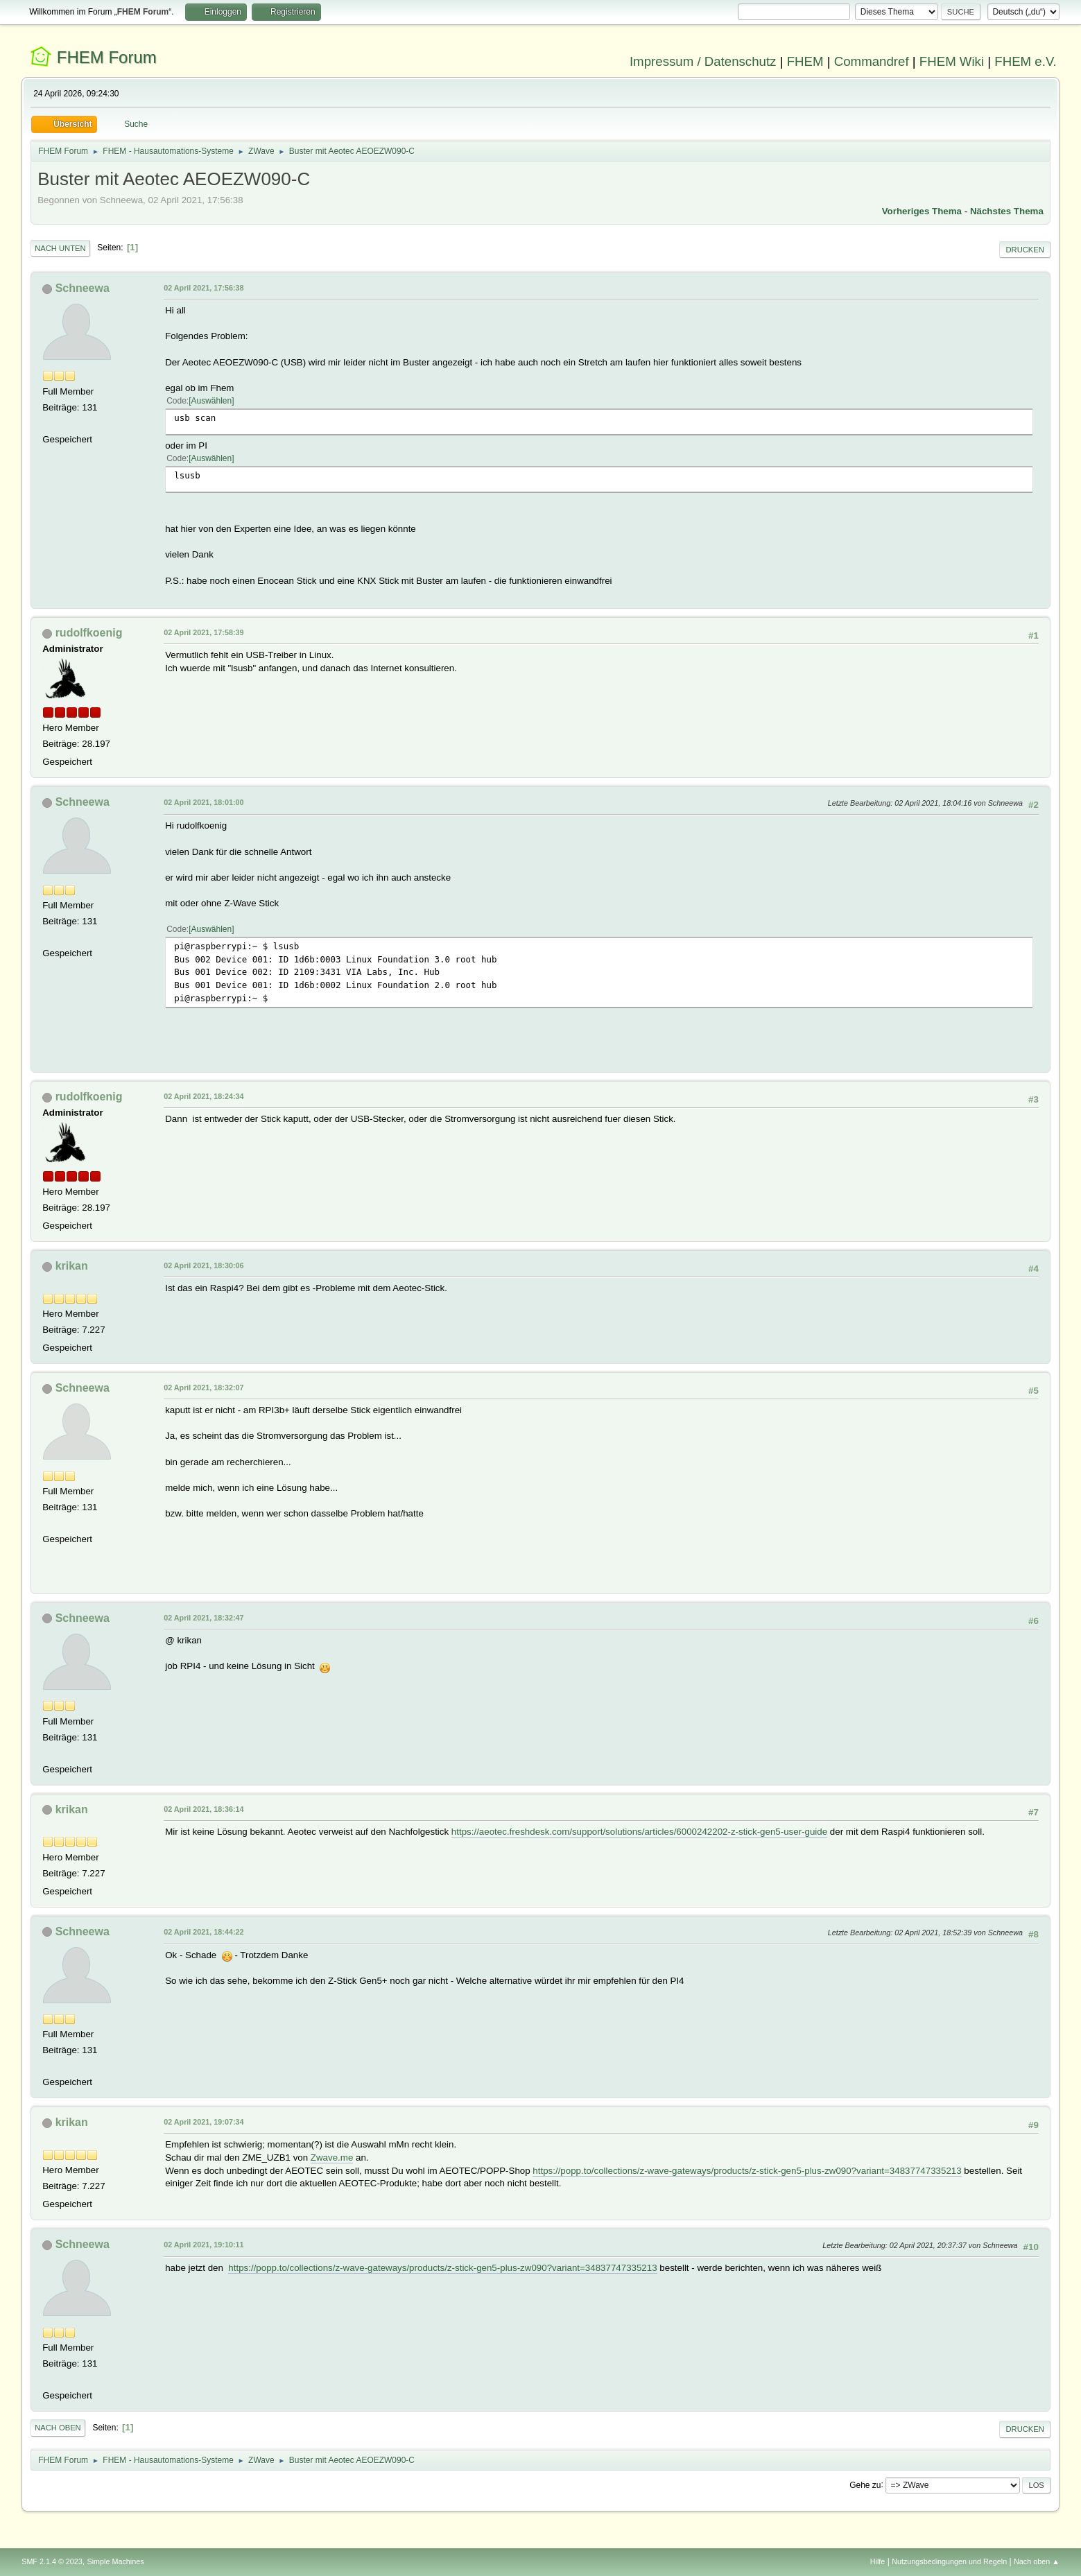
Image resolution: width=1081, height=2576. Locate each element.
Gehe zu (865, 2484)
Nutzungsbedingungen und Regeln (949, 2561)
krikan (71, 1266)
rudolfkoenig (89, 633)
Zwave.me (332, 2157)
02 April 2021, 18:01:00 (203, 802)
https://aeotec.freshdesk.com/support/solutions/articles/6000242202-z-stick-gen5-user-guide (639, 1831)
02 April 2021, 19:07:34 (203, 2122)
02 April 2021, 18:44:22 (203, 1932)
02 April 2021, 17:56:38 (203, 288)
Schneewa (82, 288)
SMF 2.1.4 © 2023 (52, 2561)
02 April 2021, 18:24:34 (203, 1096)
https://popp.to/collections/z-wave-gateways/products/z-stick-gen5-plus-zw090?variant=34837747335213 (747, 2171)
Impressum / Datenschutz (703, 61)
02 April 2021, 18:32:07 (203, 1387)
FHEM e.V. (1025, 61)
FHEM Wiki (951, 61)
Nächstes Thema (1007, 211)
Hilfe (877, 2561)
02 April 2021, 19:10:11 (203, 2244)
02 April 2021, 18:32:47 (203, 1618)
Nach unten (60, 248)
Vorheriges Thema (922, 211)
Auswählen (211, 401)
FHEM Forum (107, 57)
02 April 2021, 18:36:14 (203, 1809)
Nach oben (58, 2427)
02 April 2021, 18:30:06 (203, 1265)
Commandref (871, 61)
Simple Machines (115, 2561)
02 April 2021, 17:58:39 (203, 632)
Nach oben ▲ (1037, 2561)
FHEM (805, 61)
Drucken (1024, 249)
